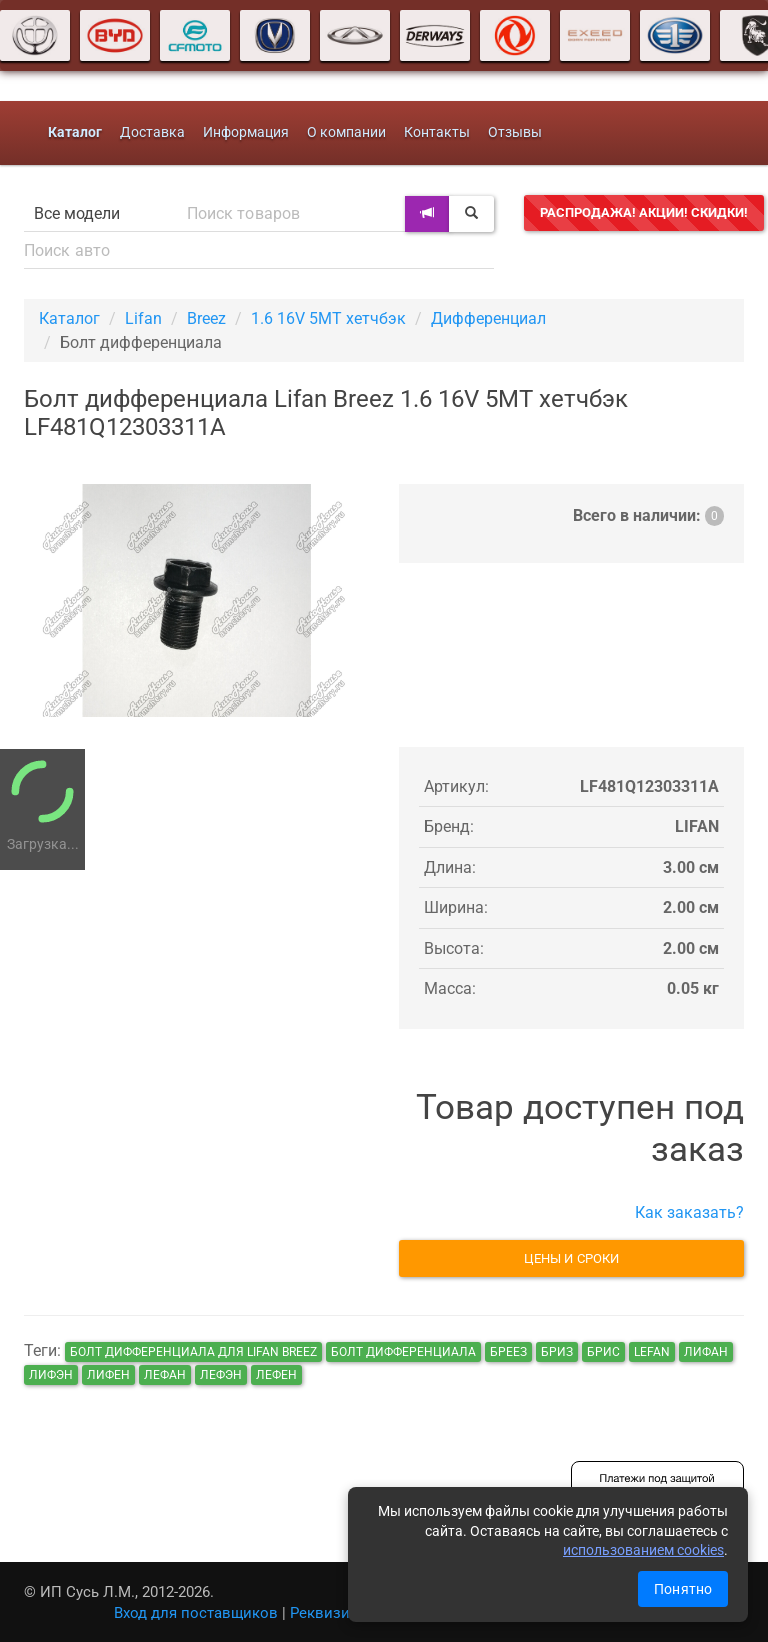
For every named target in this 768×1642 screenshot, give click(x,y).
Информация (246, 132)
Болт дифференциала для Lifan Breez (193, 1352)
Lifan (143, 318)
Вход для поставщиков (196, 1613)
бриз (557, 1352)
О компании (346, 132)
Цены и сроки (571, 1258)
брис (603, 1352)
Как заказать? (689, 1212)
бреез (508, 1352)
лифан (706, 1352)
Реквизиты (329, 1613)
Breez (206, 318)
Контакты (437, 132)
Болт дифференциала (403, 1352)
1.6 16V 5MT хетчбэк (328, 318)
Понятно (683, 1589)
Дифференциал (488, 318)
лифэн (51, 1375)
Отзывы (515, 132)
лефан (165, 1375)
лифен (108, 1375)
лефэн (221, 1375)
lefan (652, 1352)
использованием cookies (643, 1550)
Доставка (152, 132)
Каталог (69, 318)
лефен (276, 1375)
